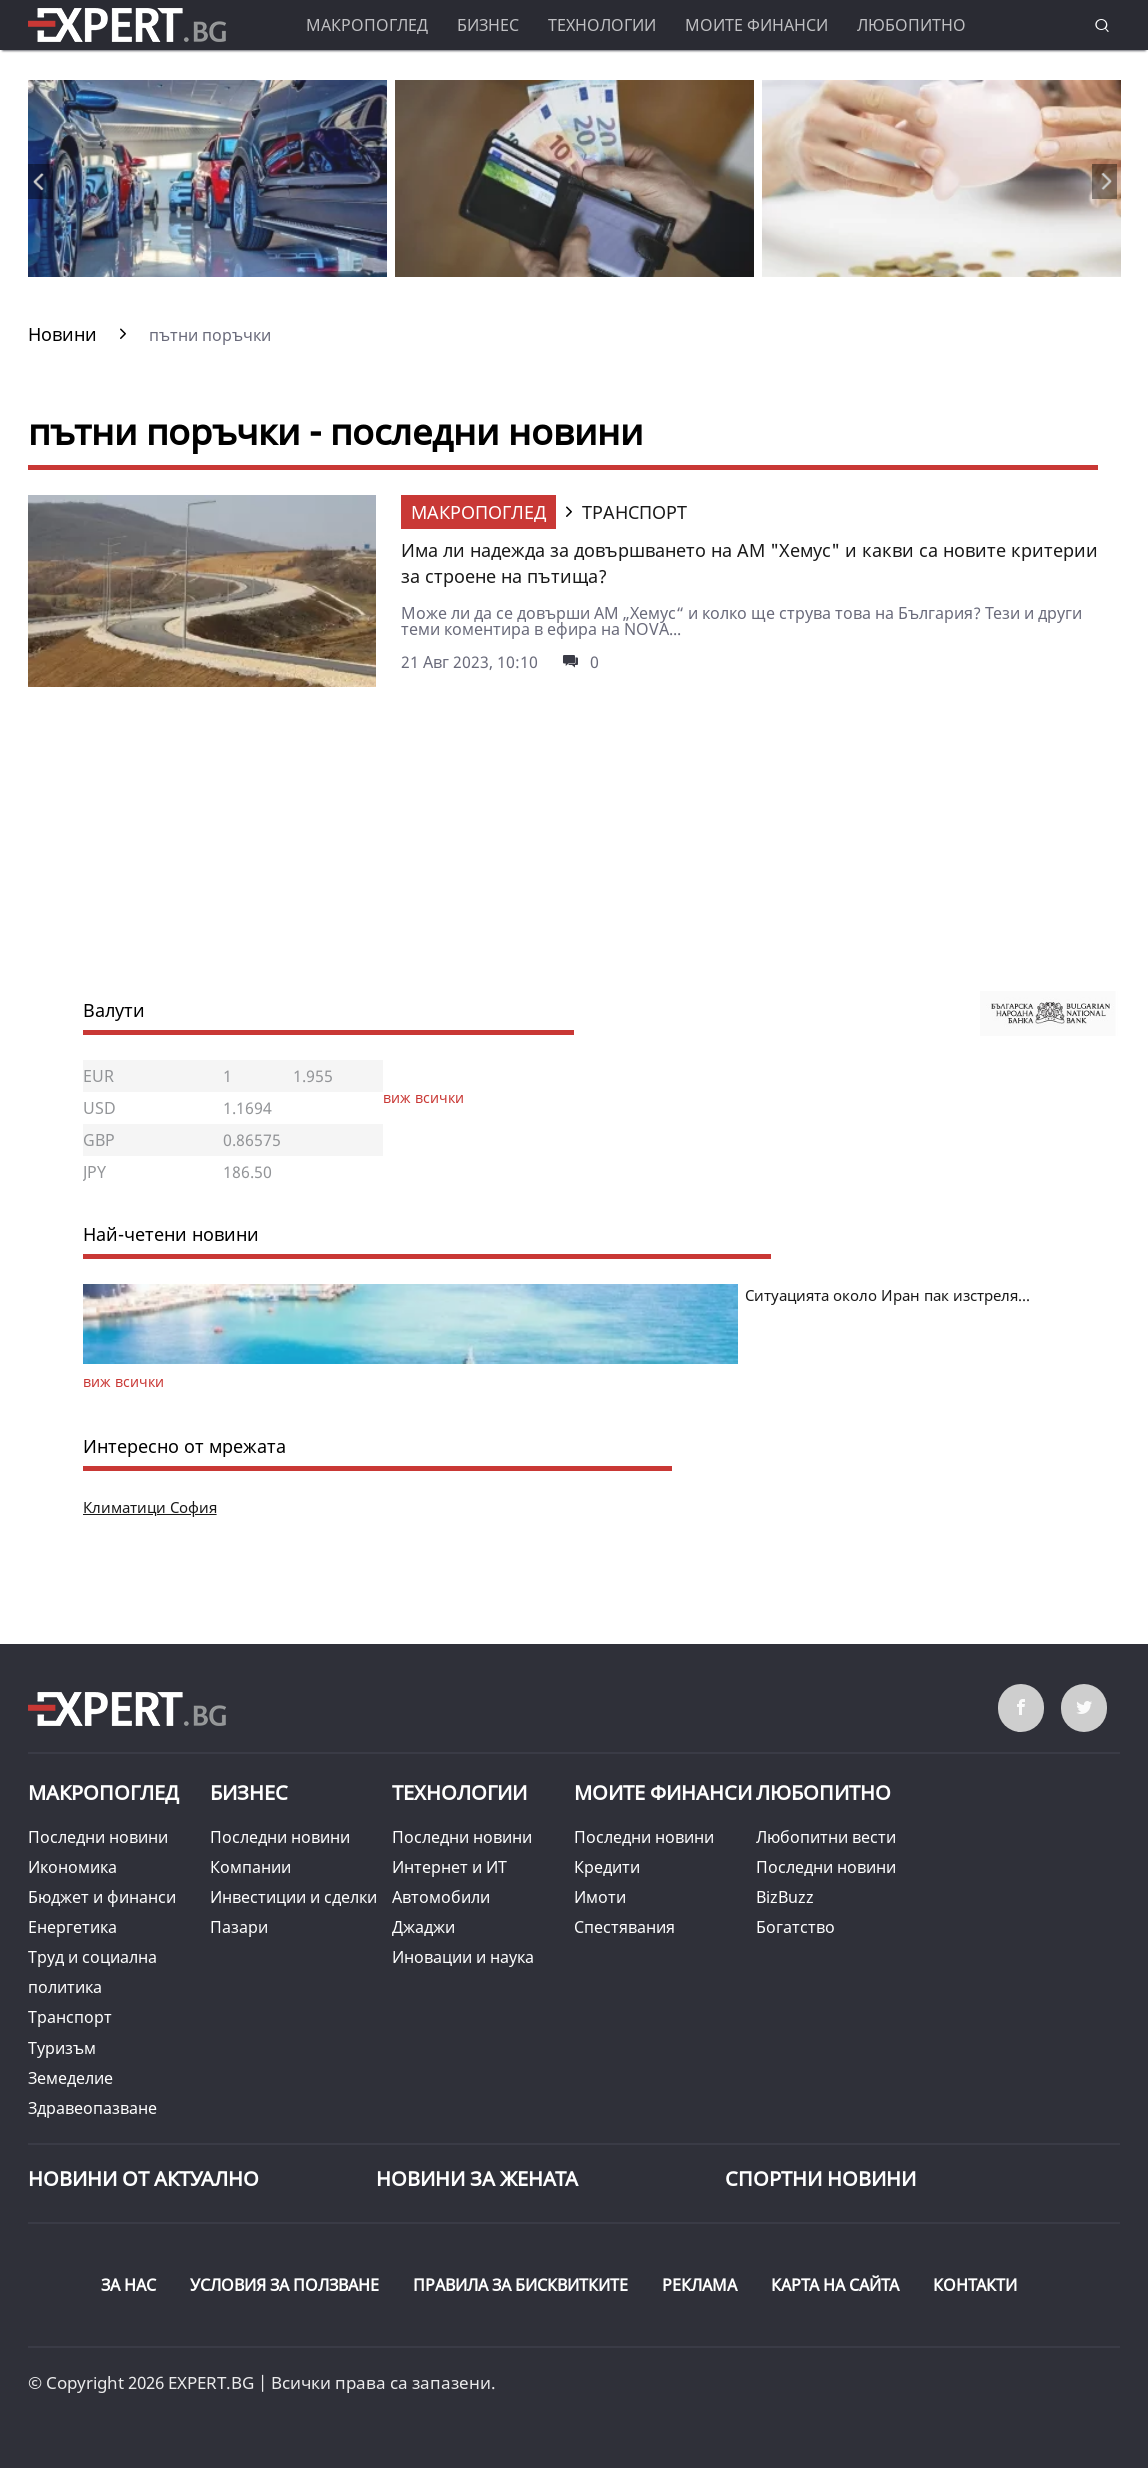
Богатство (795, 1927)
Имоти (600, 1897)
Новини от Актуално (143, 2178)
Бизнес (488, 25)
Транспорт (70, 2017)
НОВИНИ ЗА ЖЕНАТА (477, 2178)
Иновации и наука (463, 1957)
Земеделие (70, 2078)
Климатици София (150, 1507)
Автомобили (441, 1897)
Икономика (72, 1867)
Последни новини (98, 1837)
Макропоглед (367, 25)
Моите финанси (756, 25)
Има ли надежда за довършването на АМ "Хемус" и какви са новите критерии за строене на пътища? (749, 563)
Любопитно (911, 25)
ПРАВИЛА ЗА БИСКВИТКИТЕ (520, 2285)
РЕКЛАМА (699, 2285)
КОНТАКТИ (975, 2285)
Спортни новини (820, 2178)
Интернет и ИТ (449, 1867)
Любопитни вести (826, 1837)
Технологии (602, 25)
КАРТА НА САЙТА (835, 2285)
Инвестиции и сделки (293, 1897)
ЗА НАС (128, 2285)
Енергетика (72, 1927)
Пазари (239, 1927)
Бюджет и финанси (102, 1897)
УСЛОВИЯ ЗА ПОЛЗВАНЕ (284, 2285)
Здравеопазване (92, 2108)
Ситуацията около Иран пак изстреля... (887, 1295)
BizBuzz (785, 1897)
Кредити (607, 1867)
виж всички (423, 1097)
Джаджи (423, 1927)
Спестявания (624, 1927)
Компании (250, 1867)
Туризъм (62, 2048)
